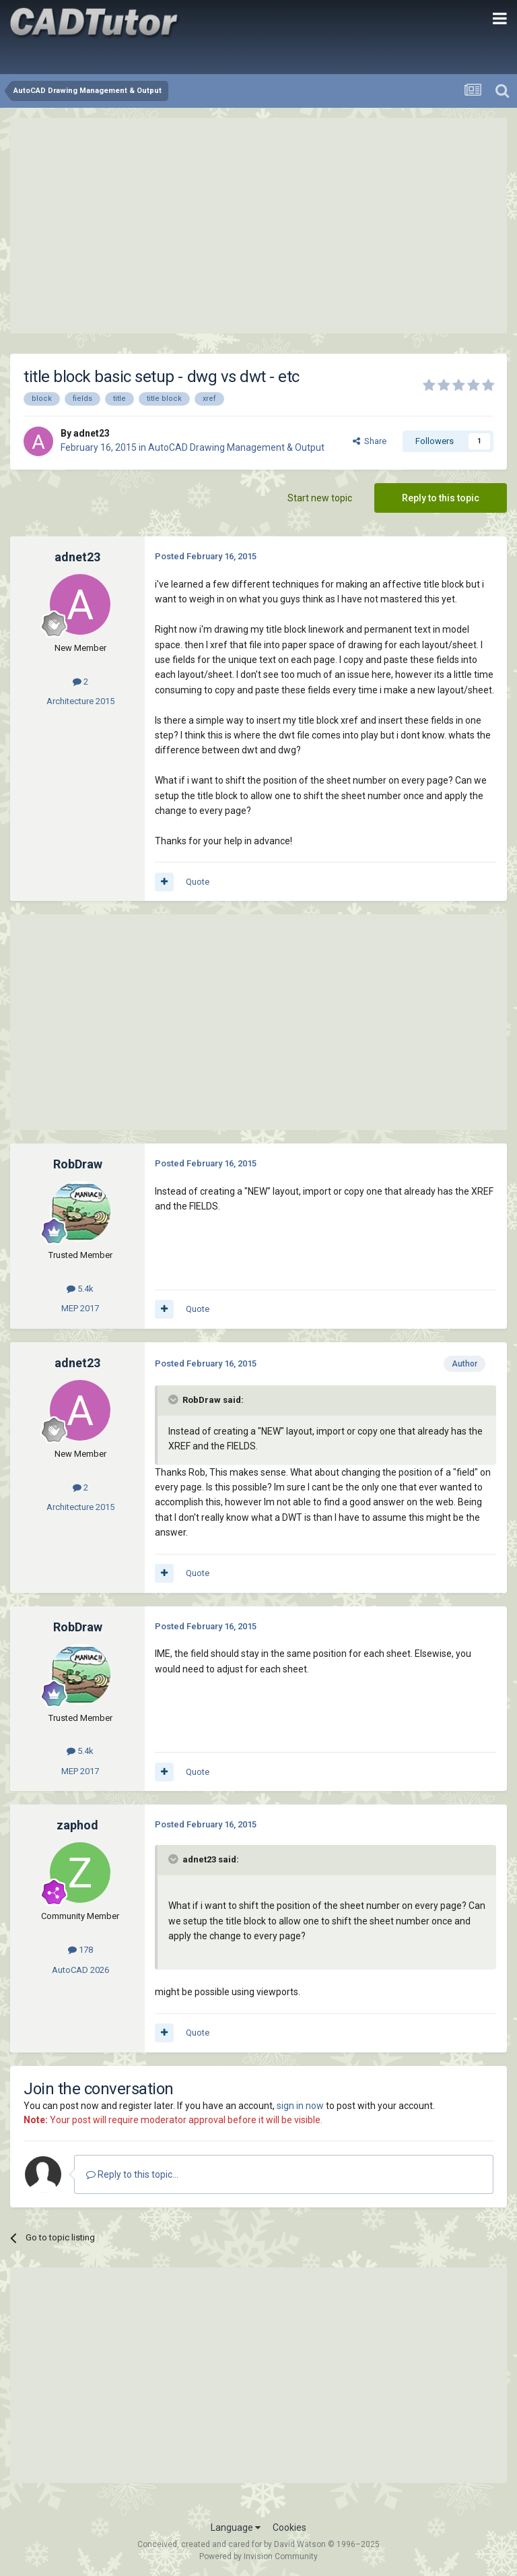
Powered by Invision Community (258, 2556)
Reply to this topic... (132, 2174)
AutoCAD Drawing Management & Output (236, 447)
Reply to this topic (440, 498)
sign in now (300, 2105)
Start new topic (319, 498)
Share (369, 441)
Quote (197, 882)
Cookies (289, 2527)
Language (236, 2527)
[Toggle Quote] (174, 1399)
